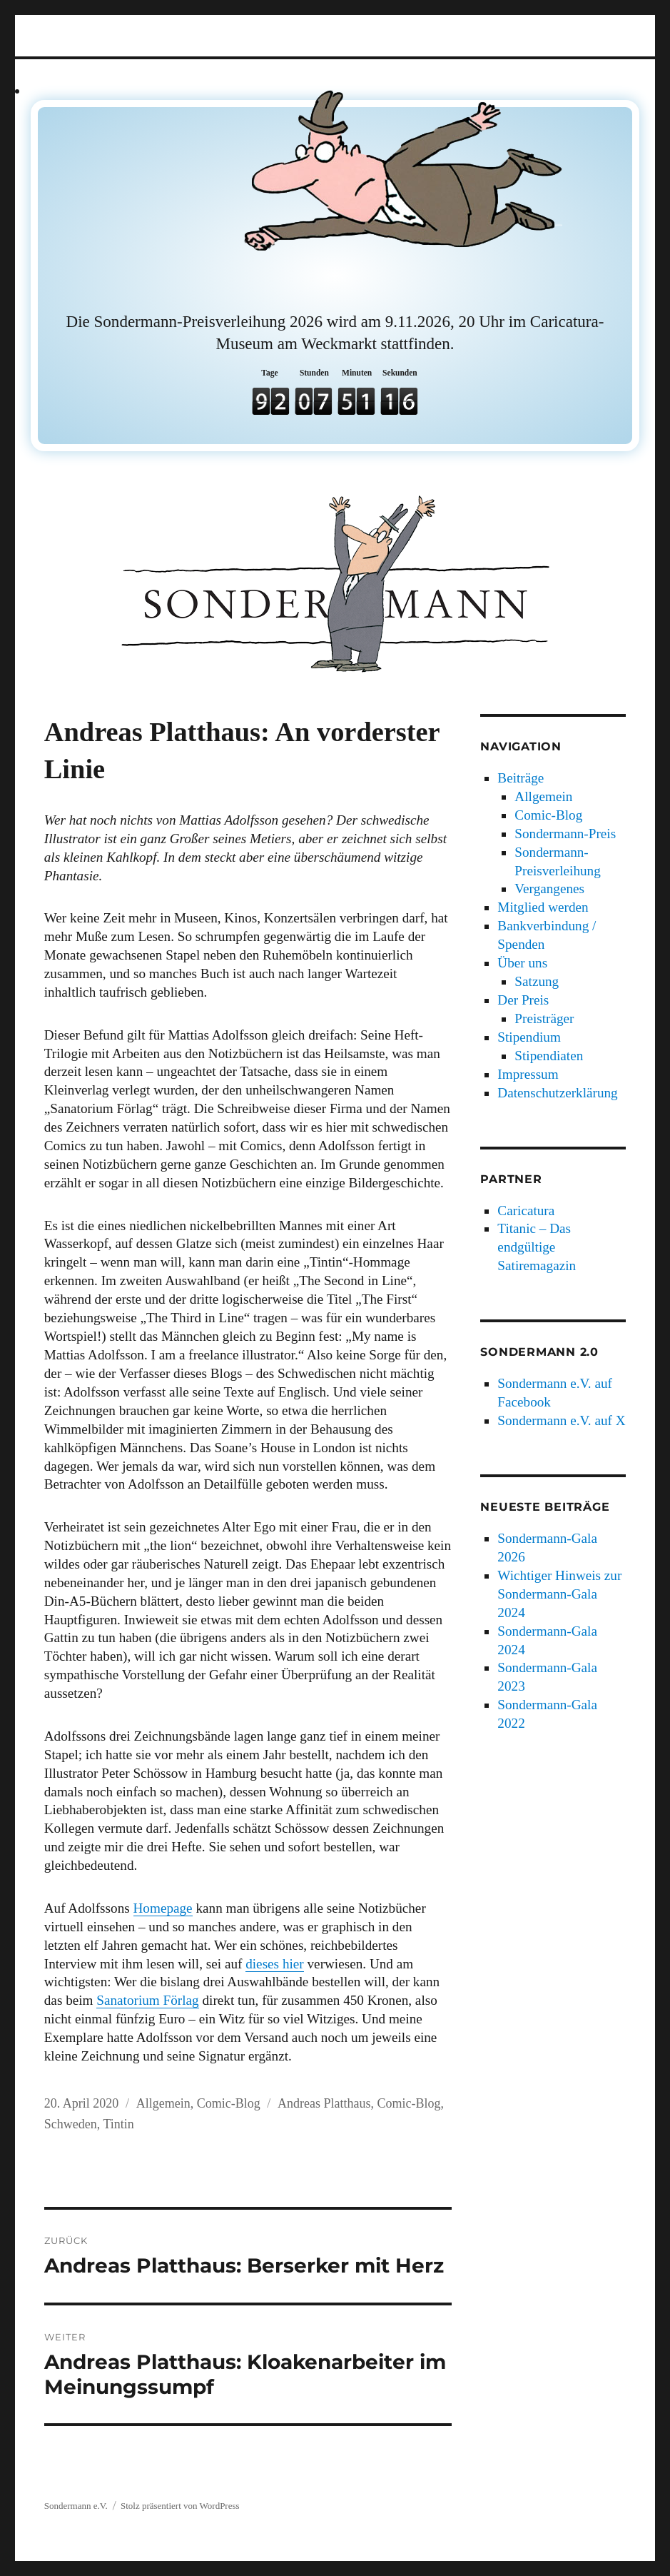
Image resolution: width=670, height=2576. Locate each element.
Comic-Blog (228, 2103)
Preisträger (544, 1018)
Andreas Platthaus (324, 2103)
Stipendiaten (548, 1055)
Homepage (163, 1908)
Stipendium (528, 1037)
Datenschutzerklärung (557, 1092)
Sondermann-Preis (565, 833)
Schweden (70, 2124)
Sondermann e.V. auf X (561, 1420)
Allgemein (163, 2103)
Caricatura (525, 1210)
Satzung (536, 981)
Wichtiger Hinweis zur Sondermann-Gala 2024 (559, 1594)
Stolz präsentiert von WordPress (180, 2505)
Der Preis (523, 999)
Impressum (527, 1074)
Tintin (118, 2124)
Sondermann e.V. (76, 2505)
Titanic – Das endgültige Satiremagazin (536, 1247)
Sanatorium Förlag (147, 2000)
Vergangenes (549, 888)
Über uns (522, 962)
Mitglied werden (542, 907)
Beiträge (520, 777)
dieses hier (274, 1963)
